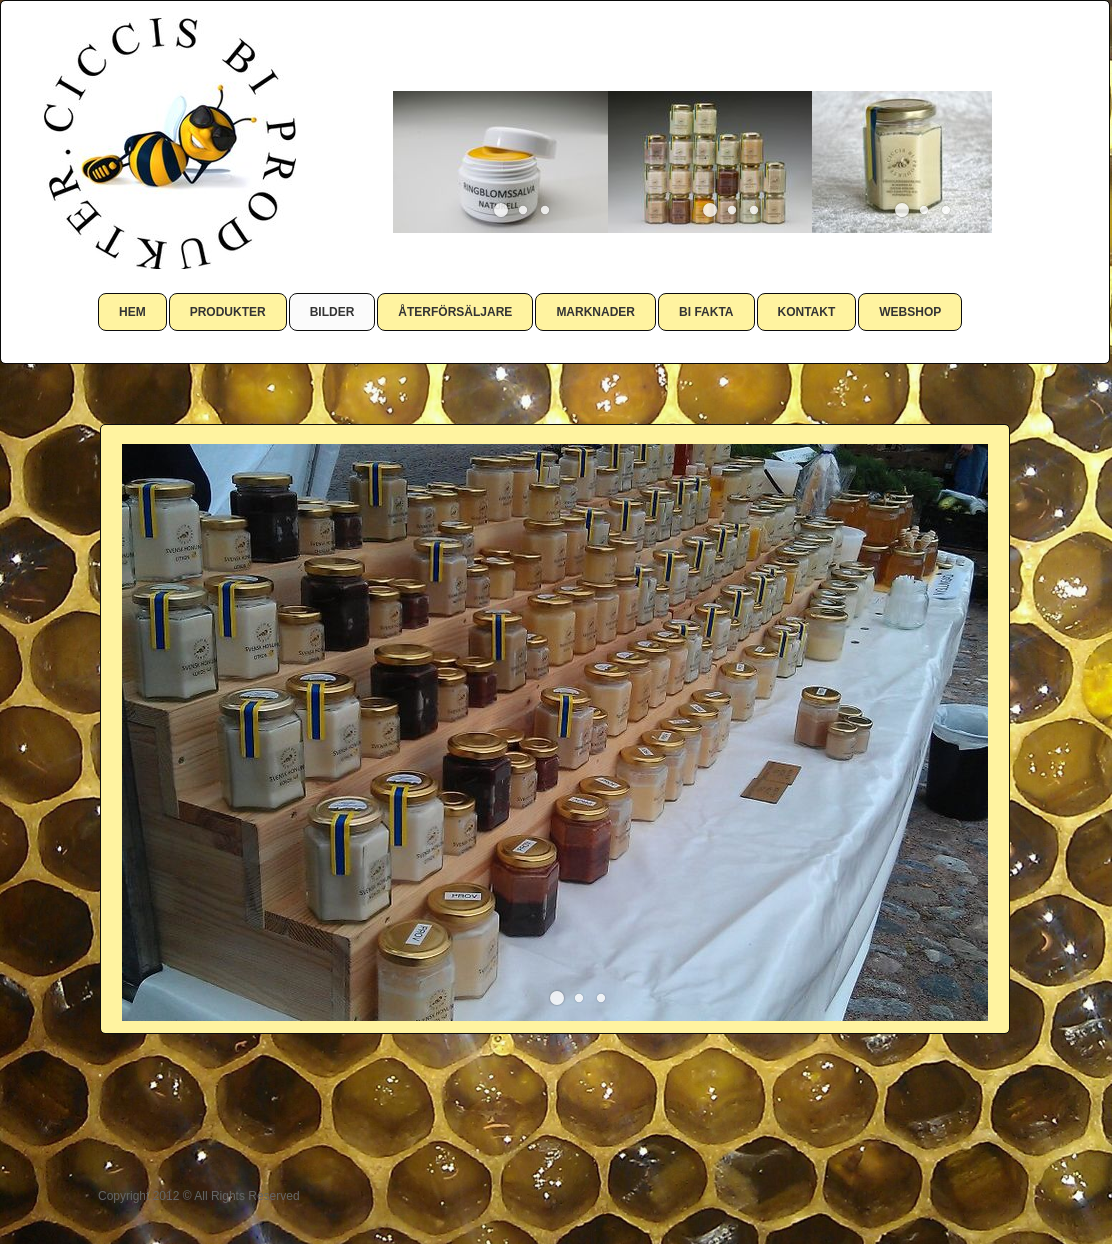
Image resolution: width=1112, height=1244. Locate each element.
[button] (501, 210)
